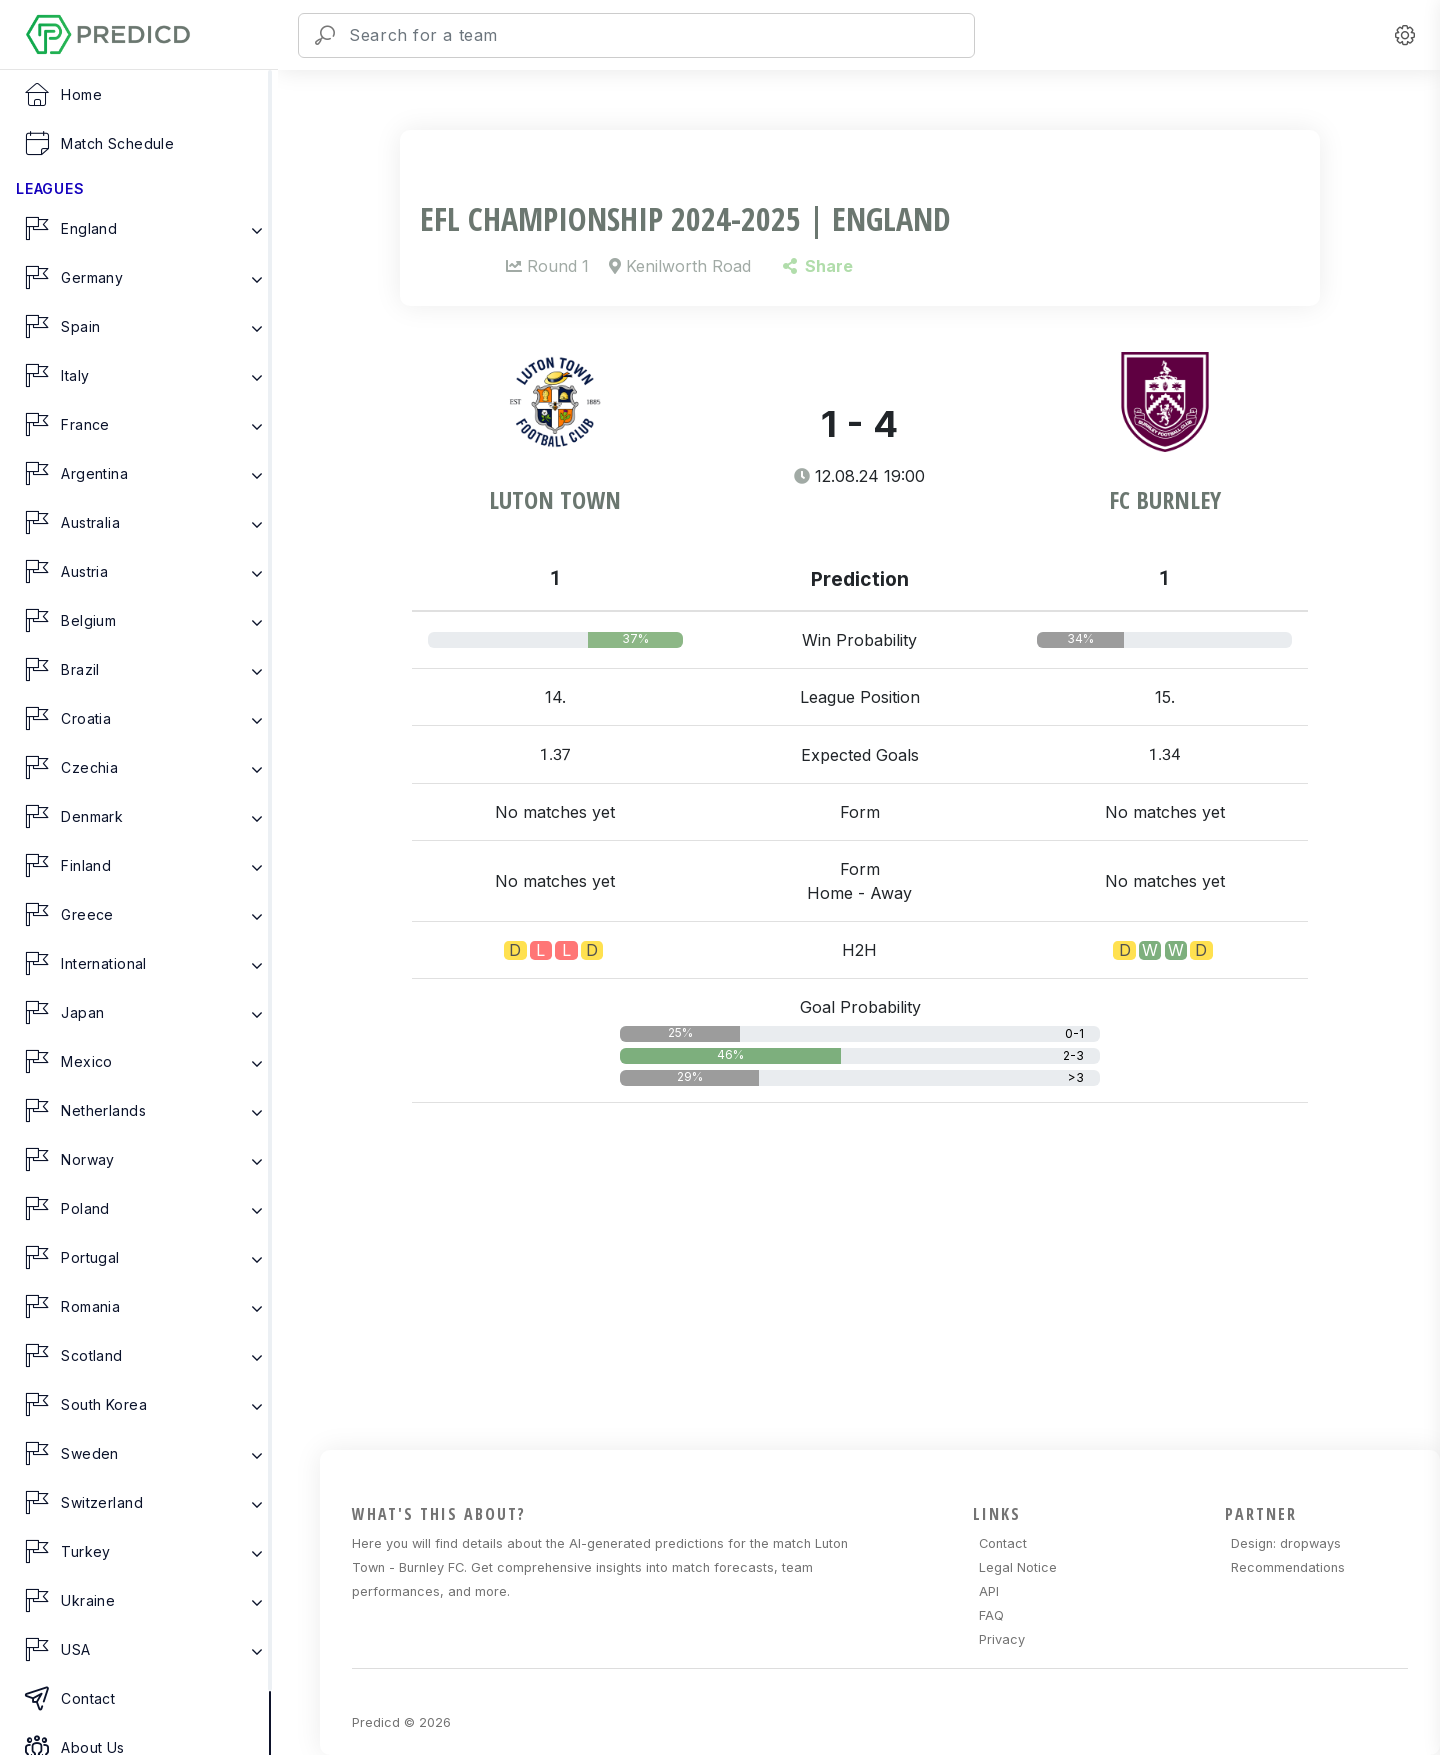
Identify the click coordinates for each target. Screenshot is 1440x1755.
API (989, 1591)
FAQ (991, 1615)
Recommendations (1288, 1567)
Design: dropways (1286, 1543)
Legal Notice (1018, 1567)
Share (817, 266)
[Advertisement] (872, 1309)
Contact (1003, 1543)
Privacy (1002, 1639)
